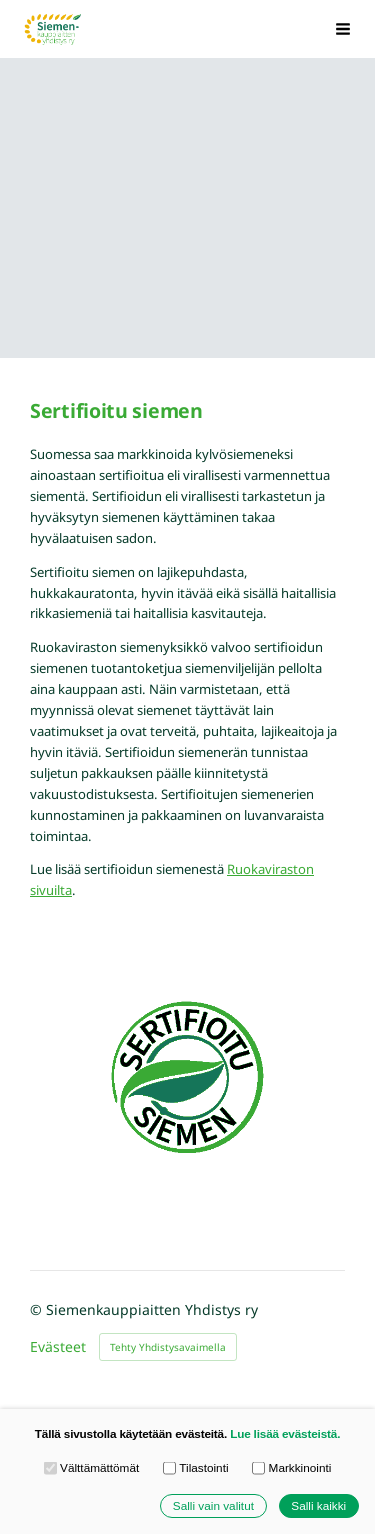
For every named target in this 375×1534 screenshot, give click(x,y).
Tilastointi (196, 1468)
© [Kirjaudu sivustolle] (38, 1309)
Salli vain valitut (213, 1505)
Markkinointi (291, 1468)
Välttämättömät (92, 1468)
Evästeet (58, 1347)
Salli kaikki (318, 1505)
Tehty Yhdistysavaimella (168, 1347)
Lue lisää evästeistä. (285, 1433)
